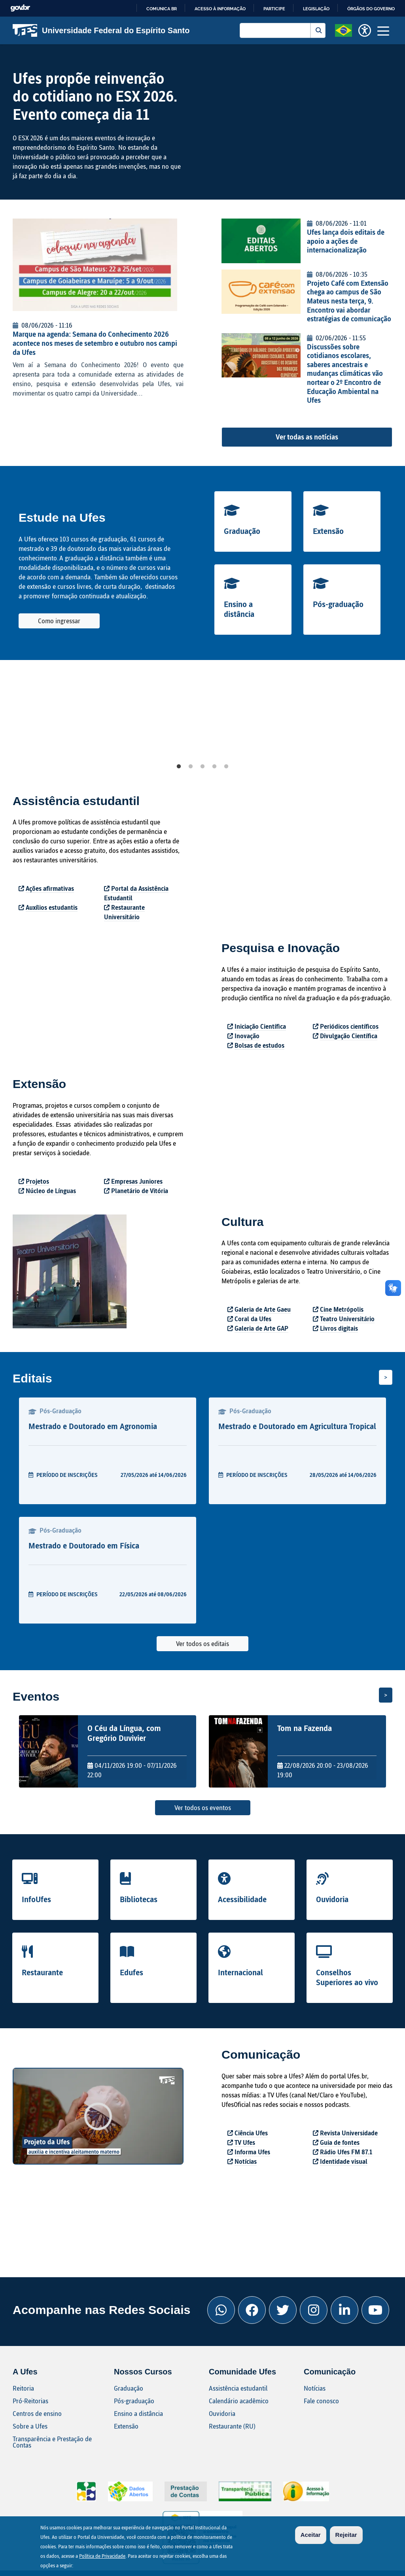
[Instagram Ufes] (313, 2310)
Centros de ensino (37, 2413)
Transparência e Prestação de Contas (52, 2442)
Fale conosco (321, 2401)
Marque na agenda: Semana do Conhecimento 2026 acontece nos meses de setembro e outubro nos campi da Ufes (95, 342)
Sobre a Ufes (30, 2426)
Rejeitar (346, 2534)
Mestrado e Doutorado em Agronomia (92, 1426)
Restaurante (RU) (232, 2426)
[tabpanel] (83, 718)
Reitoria (23, 2388)
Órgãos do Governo (371, 8)
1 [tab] (179, 767)
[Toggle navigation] (383, 30)
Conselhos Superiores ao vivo (347, 1977)
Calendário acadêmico (239, 2401)
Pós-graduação (338, 604)
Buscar (318, 30)
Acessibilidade (242, 1899)
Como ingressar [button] (59, 621)
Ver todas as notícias (307, 436)
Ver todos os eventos (202, 1807)
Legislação (316, 8)
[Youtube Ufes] (375, 2310)
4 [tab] (214, 767)
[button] (343, 30)
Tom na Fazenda (304, 1728)
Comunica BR (161, 8)
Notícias (315, 2388)
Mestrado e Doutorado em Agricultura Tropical (297, 1426)
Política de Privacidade (102, 2556)
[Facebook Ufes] (252, 2310)
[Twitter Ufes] (282, 2310)
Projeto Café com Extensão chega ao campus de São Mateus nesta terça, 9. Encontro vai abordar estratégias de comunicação (349, 300)
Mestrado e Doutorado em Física (83, 1545)
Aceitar (311, 2534)
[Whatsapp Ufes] (221, 2310)
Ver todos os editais (202, 1643)
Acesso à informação (220, 8)
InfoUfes (36, 1899)
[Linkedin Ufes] (344, 2310)
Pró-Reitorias (30, 2401)
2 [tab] (191, 767)
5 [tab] (226, 767)
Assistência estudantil (238, 2388)
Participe (274, 8)
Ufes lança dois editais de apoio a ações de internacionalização (345, 241)
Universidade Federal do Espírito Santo (101, 30)
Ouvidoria (332, 1899)
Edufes (131, 1972)
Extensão (328, 531)
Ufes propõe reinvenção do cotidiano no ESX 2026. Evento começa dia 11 (95, 96)
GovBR (20, 8)
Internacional (240, 1972)
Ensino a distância (239, 609)
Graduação (242, 531)
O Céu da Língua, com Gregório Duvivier (124, 1733)
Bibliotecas (138, 1899)
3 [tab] (202, 767)
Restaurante (42, 1972)
